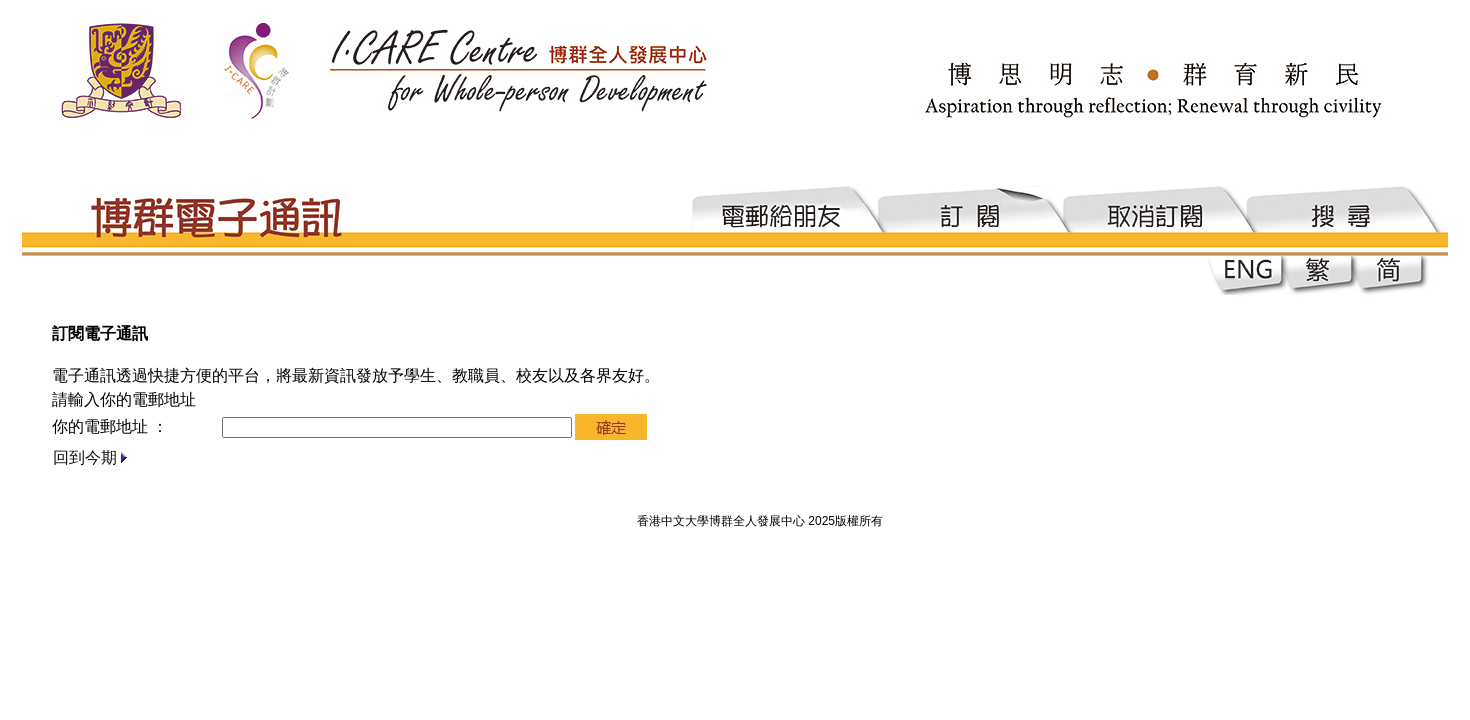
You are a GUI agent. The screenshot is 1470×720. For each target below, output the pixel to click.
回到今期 (85, 457)
